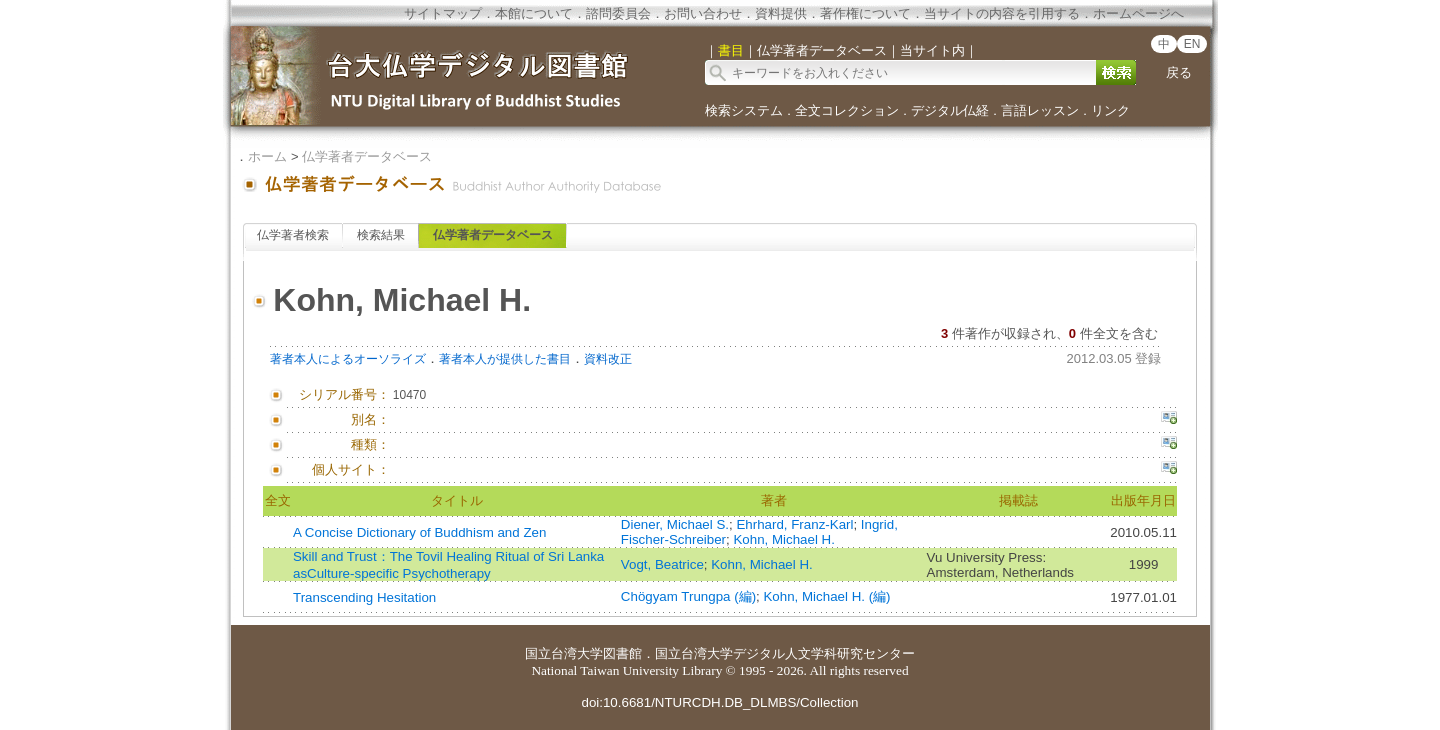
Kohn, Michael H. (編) (826, 596)
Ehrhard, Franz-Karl (794, 524)
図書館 (622, 653)
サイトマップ (443, 13)
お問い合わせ (703, 13)
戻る (1179, 72)
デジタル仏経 (950, 110)
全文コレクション (847, 110)
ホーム (267, 156)
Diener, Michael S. (675, 524)
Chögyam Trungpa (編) (688, 596)
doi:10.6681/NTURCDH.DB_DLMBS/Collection (719, 702)
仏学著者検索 (293, 235)
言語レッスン (1040, 110)
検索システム (744, 110)
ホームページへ (1138, 13)
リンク (1110, 110)
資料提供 (781, 13)
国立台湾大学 (564, 653)
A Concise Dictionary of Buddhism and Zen (419, 532)
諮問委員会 (618, 13)
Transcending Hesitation (364, 597)
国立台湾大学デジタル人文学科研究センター (785, 653)
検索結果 (381, 235)
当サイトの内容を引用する (1002, 13)
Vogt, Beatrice (662, 564)
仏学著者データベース (367, 156)
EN (1192, 44)
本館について (534, 13)
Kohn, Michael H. (784, 539)
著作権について (865, 13)
